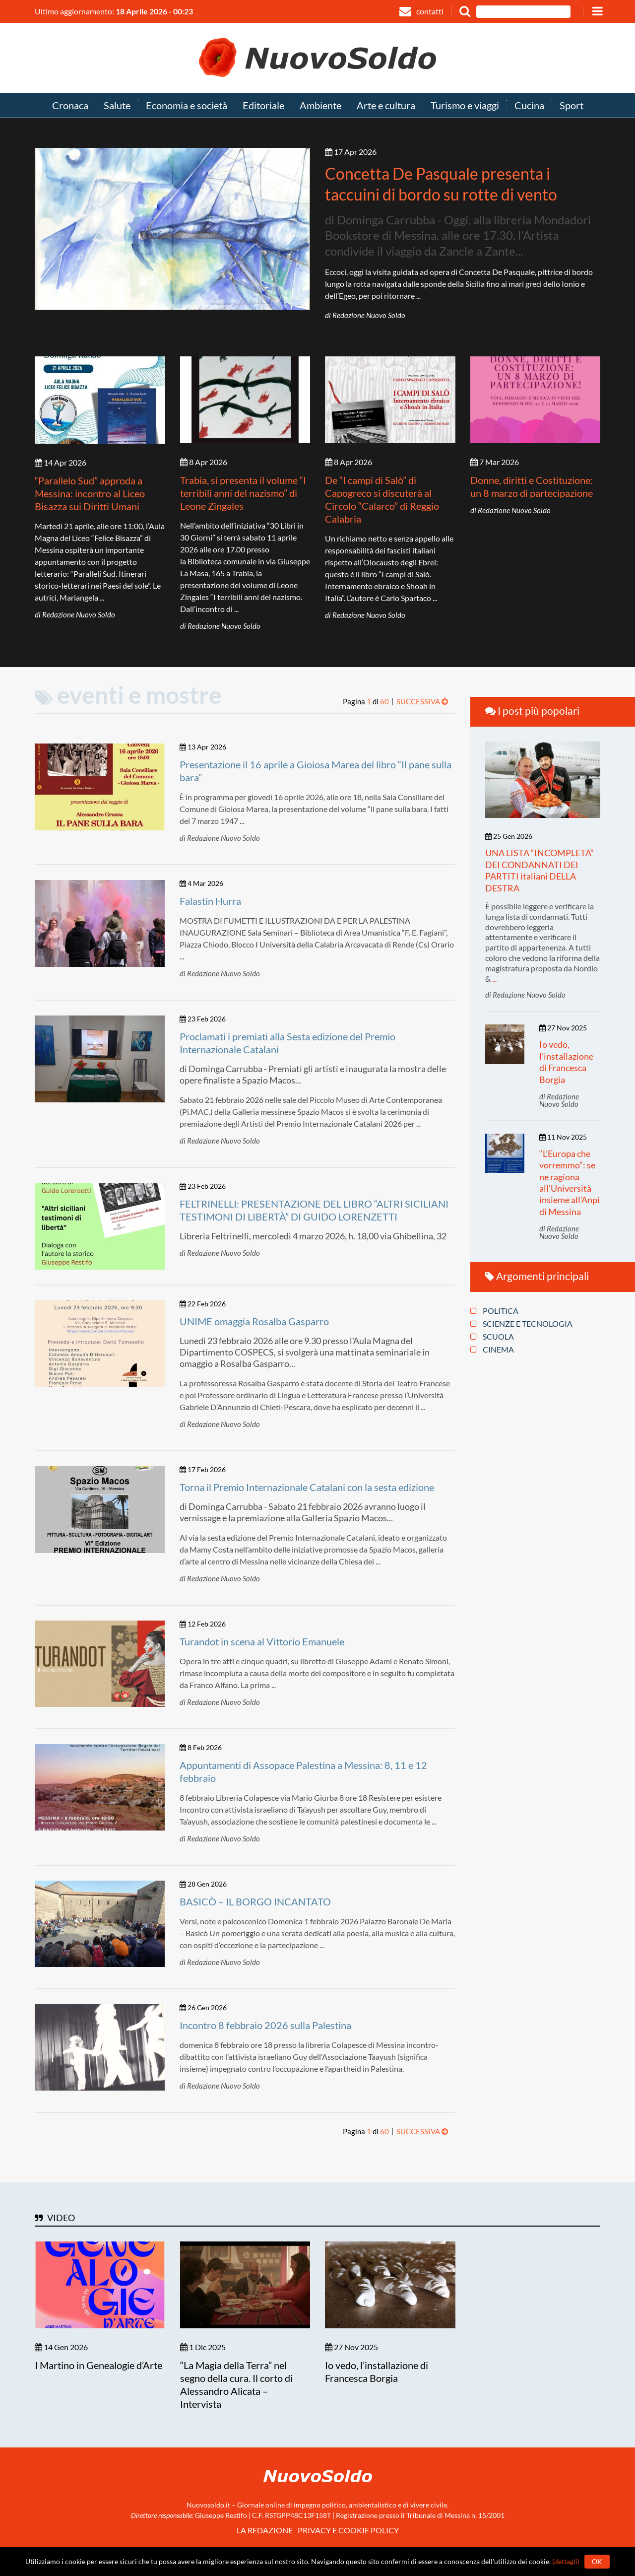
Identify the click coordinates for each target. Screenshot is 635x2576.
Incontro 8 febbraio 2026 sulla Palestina (265, 2025)
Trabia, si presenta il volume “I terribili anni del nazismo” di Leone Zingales (243, 493)
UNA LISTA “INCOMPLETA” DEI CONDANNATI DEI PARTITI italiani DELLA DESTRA (539, 870)
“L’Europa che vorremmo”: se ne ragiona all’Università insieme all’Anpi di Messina (569, 1182)
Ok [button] (597, 2561)
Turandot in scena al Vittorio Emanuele (262, 1641)
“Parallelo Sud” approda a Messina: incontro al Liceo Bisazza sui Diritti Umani (90, 493)
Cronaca (70, 105)
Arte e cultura (386, 105)
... (494, 978)
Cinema (492, 1350)
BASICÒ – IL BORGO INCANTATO (255, 1901)
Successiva (422, 701)
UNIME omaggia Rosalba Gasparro (254, 1321)
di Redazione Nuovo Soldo (365, 315)
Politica (494, 1311)
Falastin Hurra (210, 901)
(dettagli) (565, 2561)
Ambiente (320, 105)
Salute (117, 105)
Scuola (492, 1337)
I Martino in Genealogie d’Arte (98, 2365)
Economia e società (186, 105)
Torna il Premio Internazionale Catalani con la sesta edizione (307, 1487)
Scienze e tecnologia (521, 1324)
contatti (421, 11)
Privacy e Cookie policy (348, 2530)
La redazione (265, 2530)
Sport (571, 105)
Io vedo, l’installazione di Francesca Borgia (566, 1062)
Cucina (529, 105)
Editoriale (263, 105)
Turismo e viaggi (465, 105)
